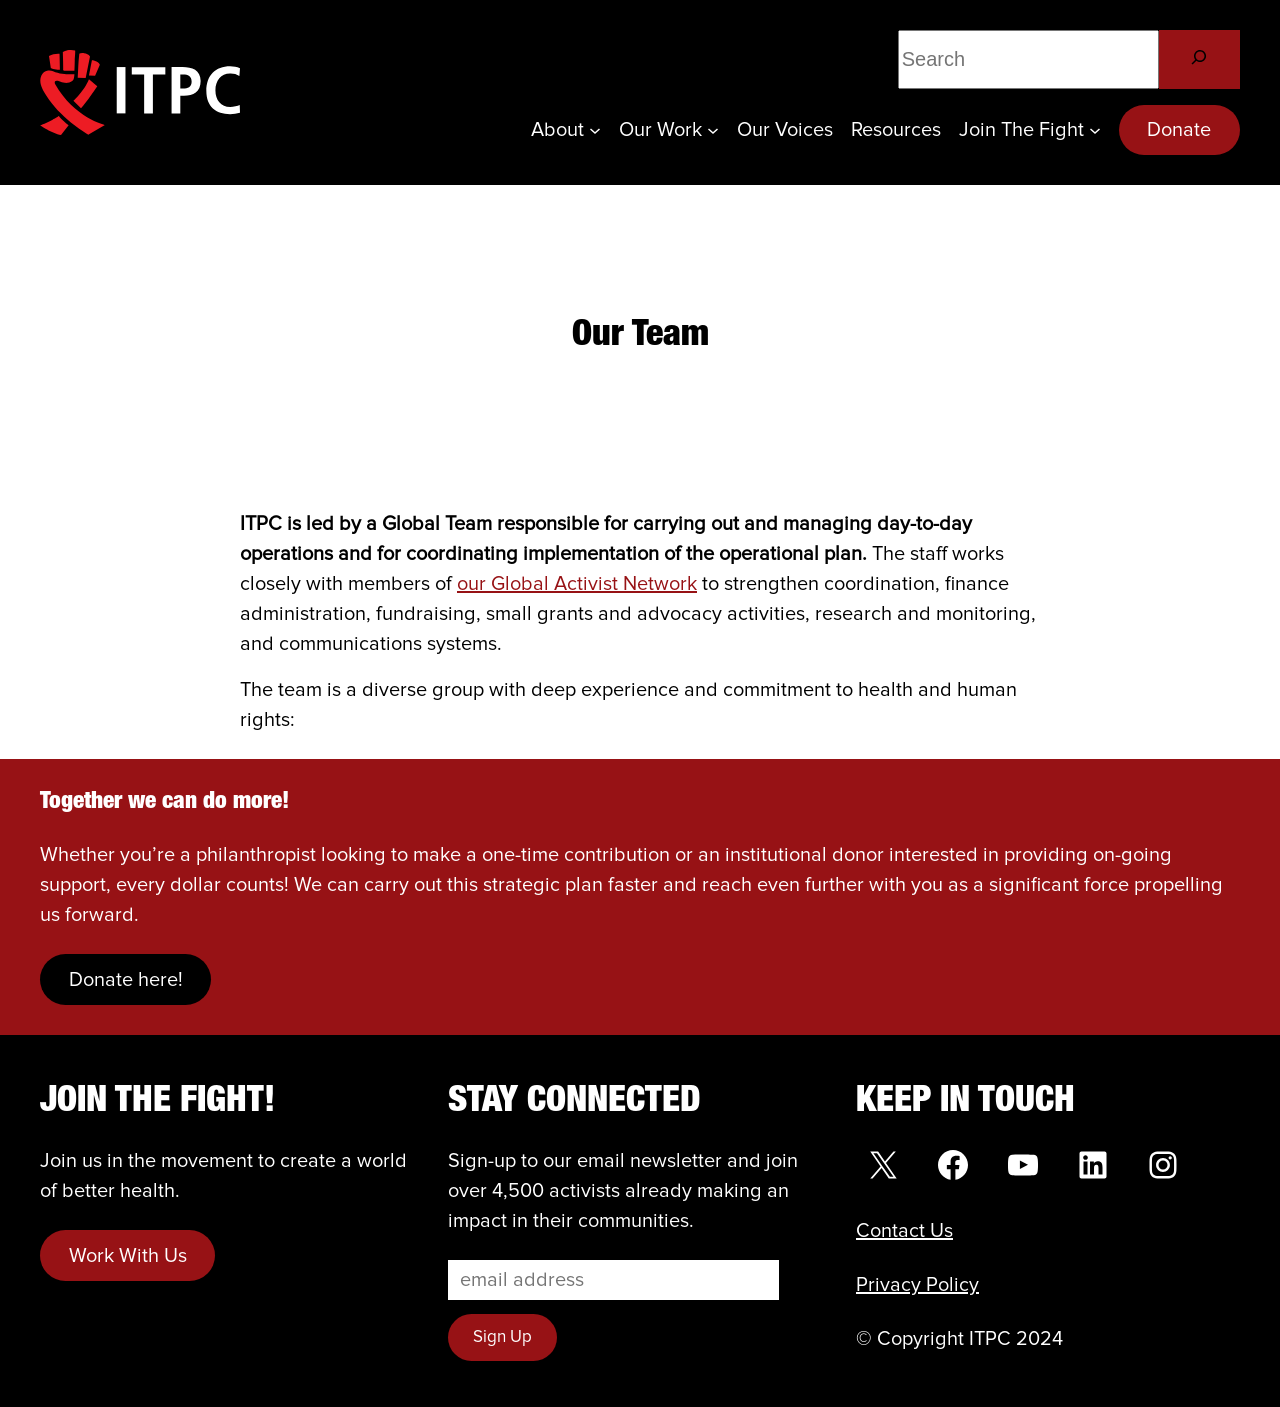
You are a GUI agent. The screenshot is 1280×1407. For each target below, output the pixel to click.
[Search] (1199, 59)
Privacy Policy (917, 1285)
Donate (1179, 130)
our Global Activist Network (577, 584)
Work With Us (128, 1256)
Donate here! (126, 980)
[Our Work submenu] (713, 130)
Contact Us (904, 1231)
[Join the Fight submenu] (1095, 130)
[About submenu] (595, 130)
